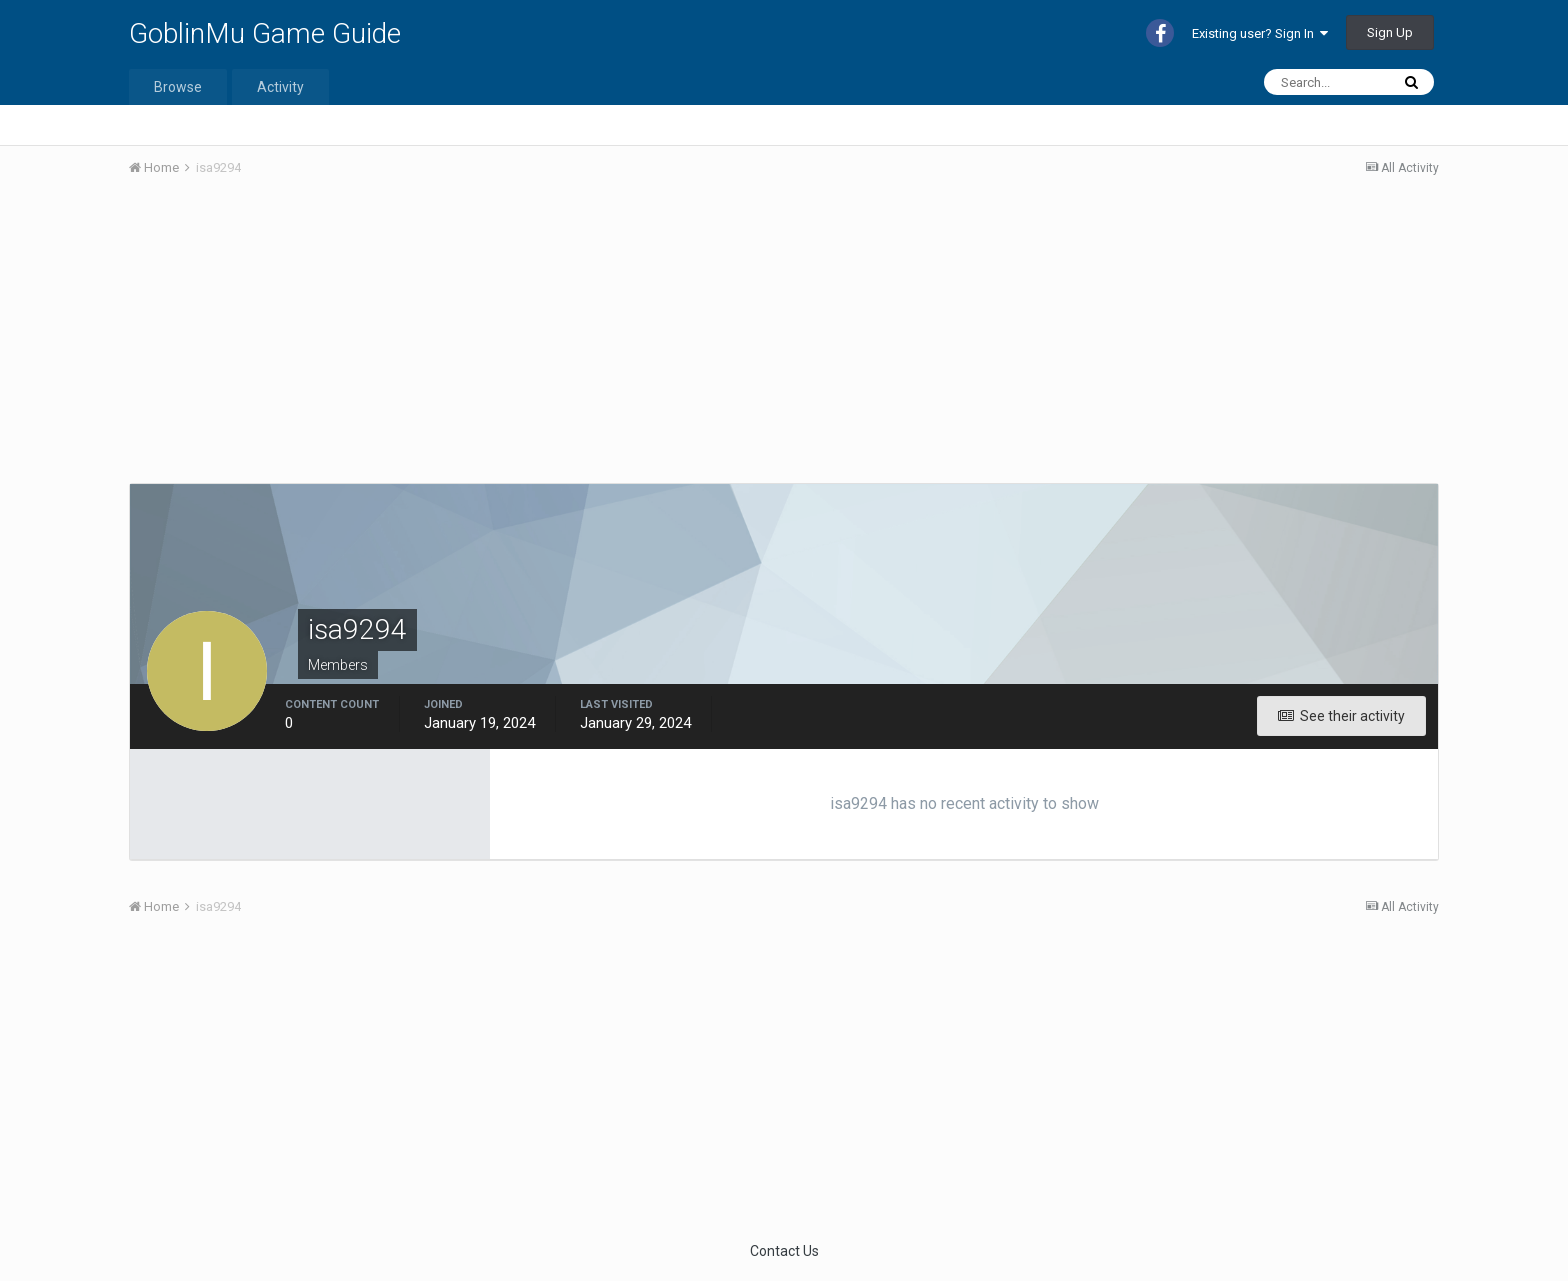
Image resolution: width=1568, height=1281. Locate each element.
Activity (280, 87)
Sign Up (1390, 32)
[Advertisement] (493, 343)
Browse (178, 87)
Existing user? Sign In (1260, 33)
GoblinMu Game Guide (265, 33)
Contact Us (784, 1251)
